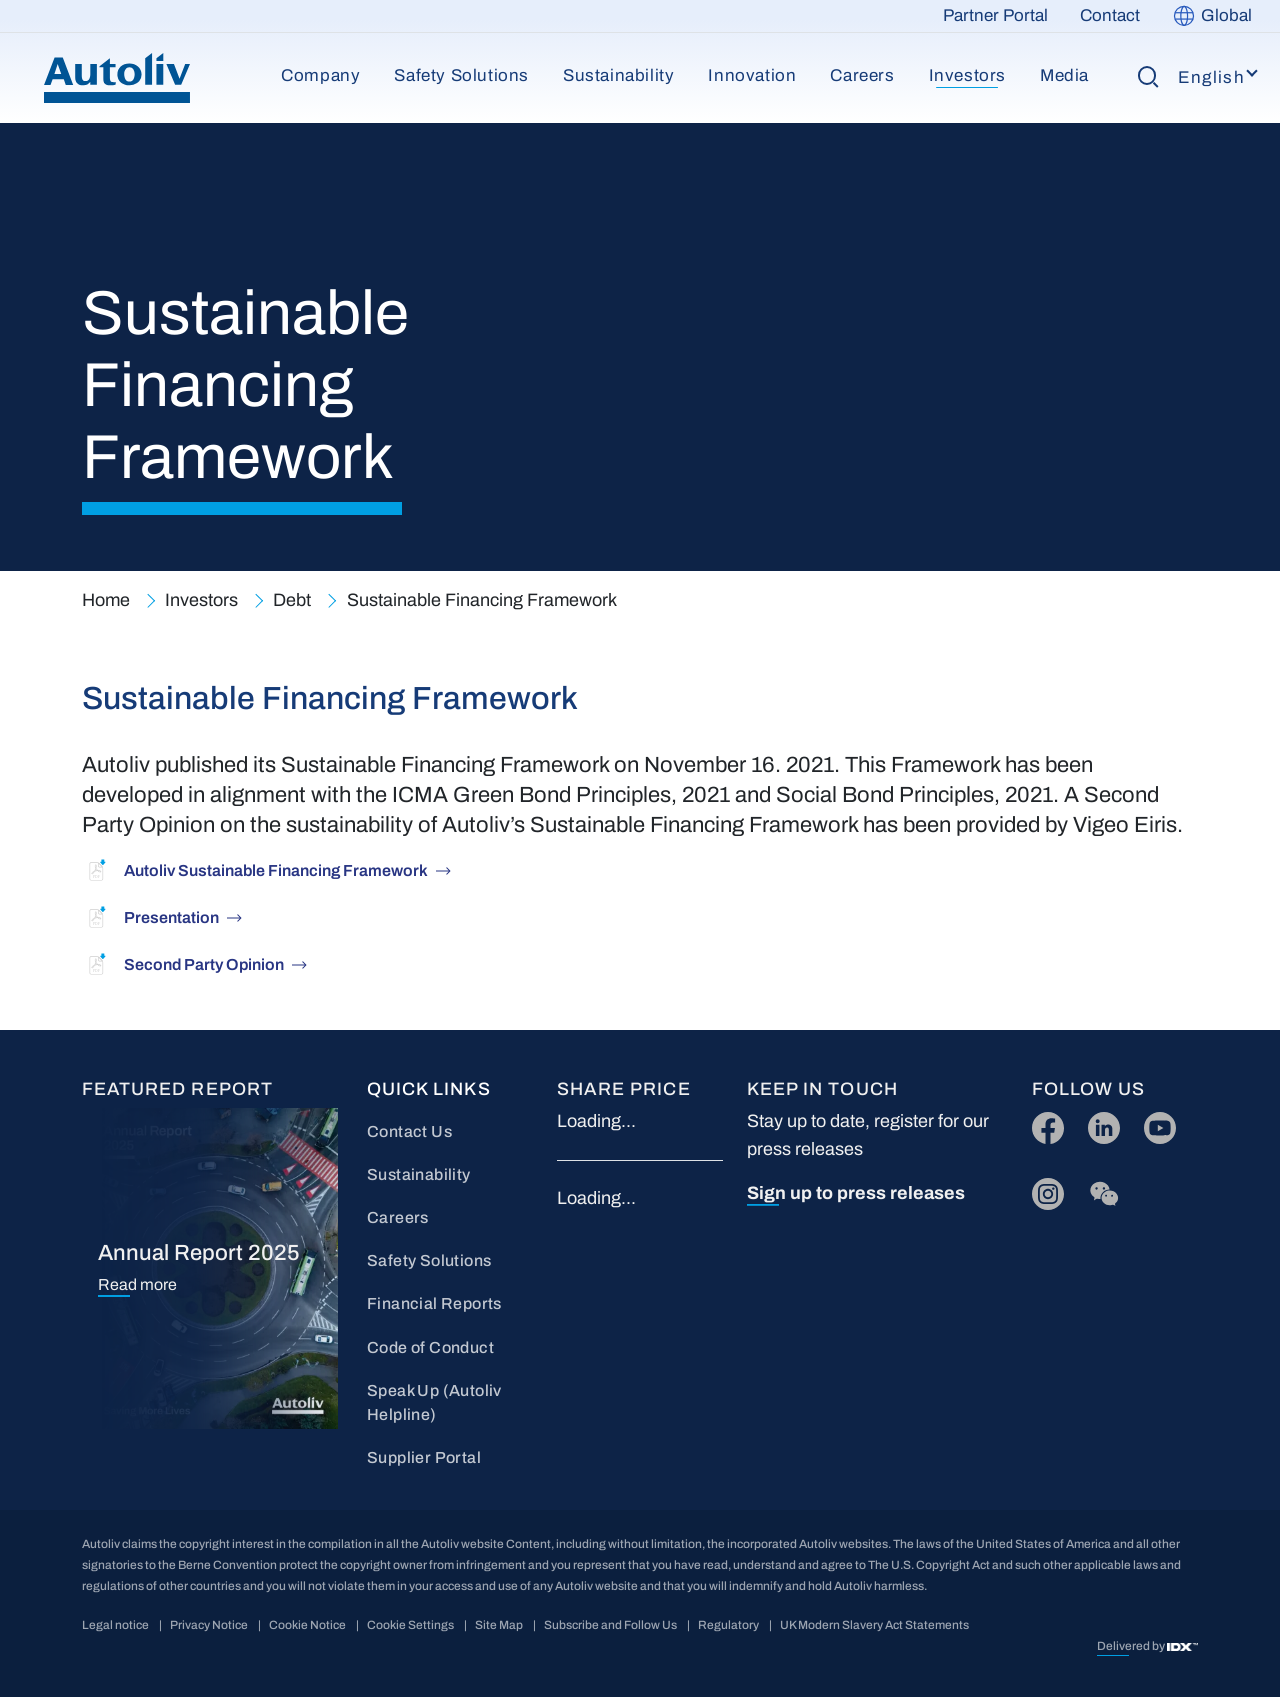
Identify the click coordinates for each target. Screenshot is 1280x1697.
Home (106, 600)
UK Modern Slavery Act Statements (874, 1625)
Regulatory (728, 1625)
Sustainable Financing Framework (482, 600)
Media (1064, 75)
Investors (967, 75)
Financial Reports (434, 1303)
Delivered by (1132, 1646)
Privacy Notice (209, 1625)
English (1211, 77)
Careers (862, 75)
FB (1043, 1123)
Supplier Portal (424, 1457)
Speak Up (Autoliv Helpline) (434, 1402)
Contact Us (409, 1131)
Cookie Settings (410, 1625)
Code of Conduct (430, 1347)
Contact (1110, 15)
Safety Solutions (461, 75)
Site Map (499, 1625)
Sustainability (618, 75)
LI (1095, 1123)
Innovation (752, 75)
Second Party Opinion (204, 964)
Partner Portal (995, 15)
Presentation (171, 917)
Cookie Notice (307, 1625)
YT (1154, 1123)
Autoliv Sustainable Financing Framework (276, 870)
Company (320, 75)
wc (1098, 1189)
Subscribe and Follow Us (610, 1625)
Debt (292, 600)
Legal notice (115, 1625)
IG (1041, 1189)
